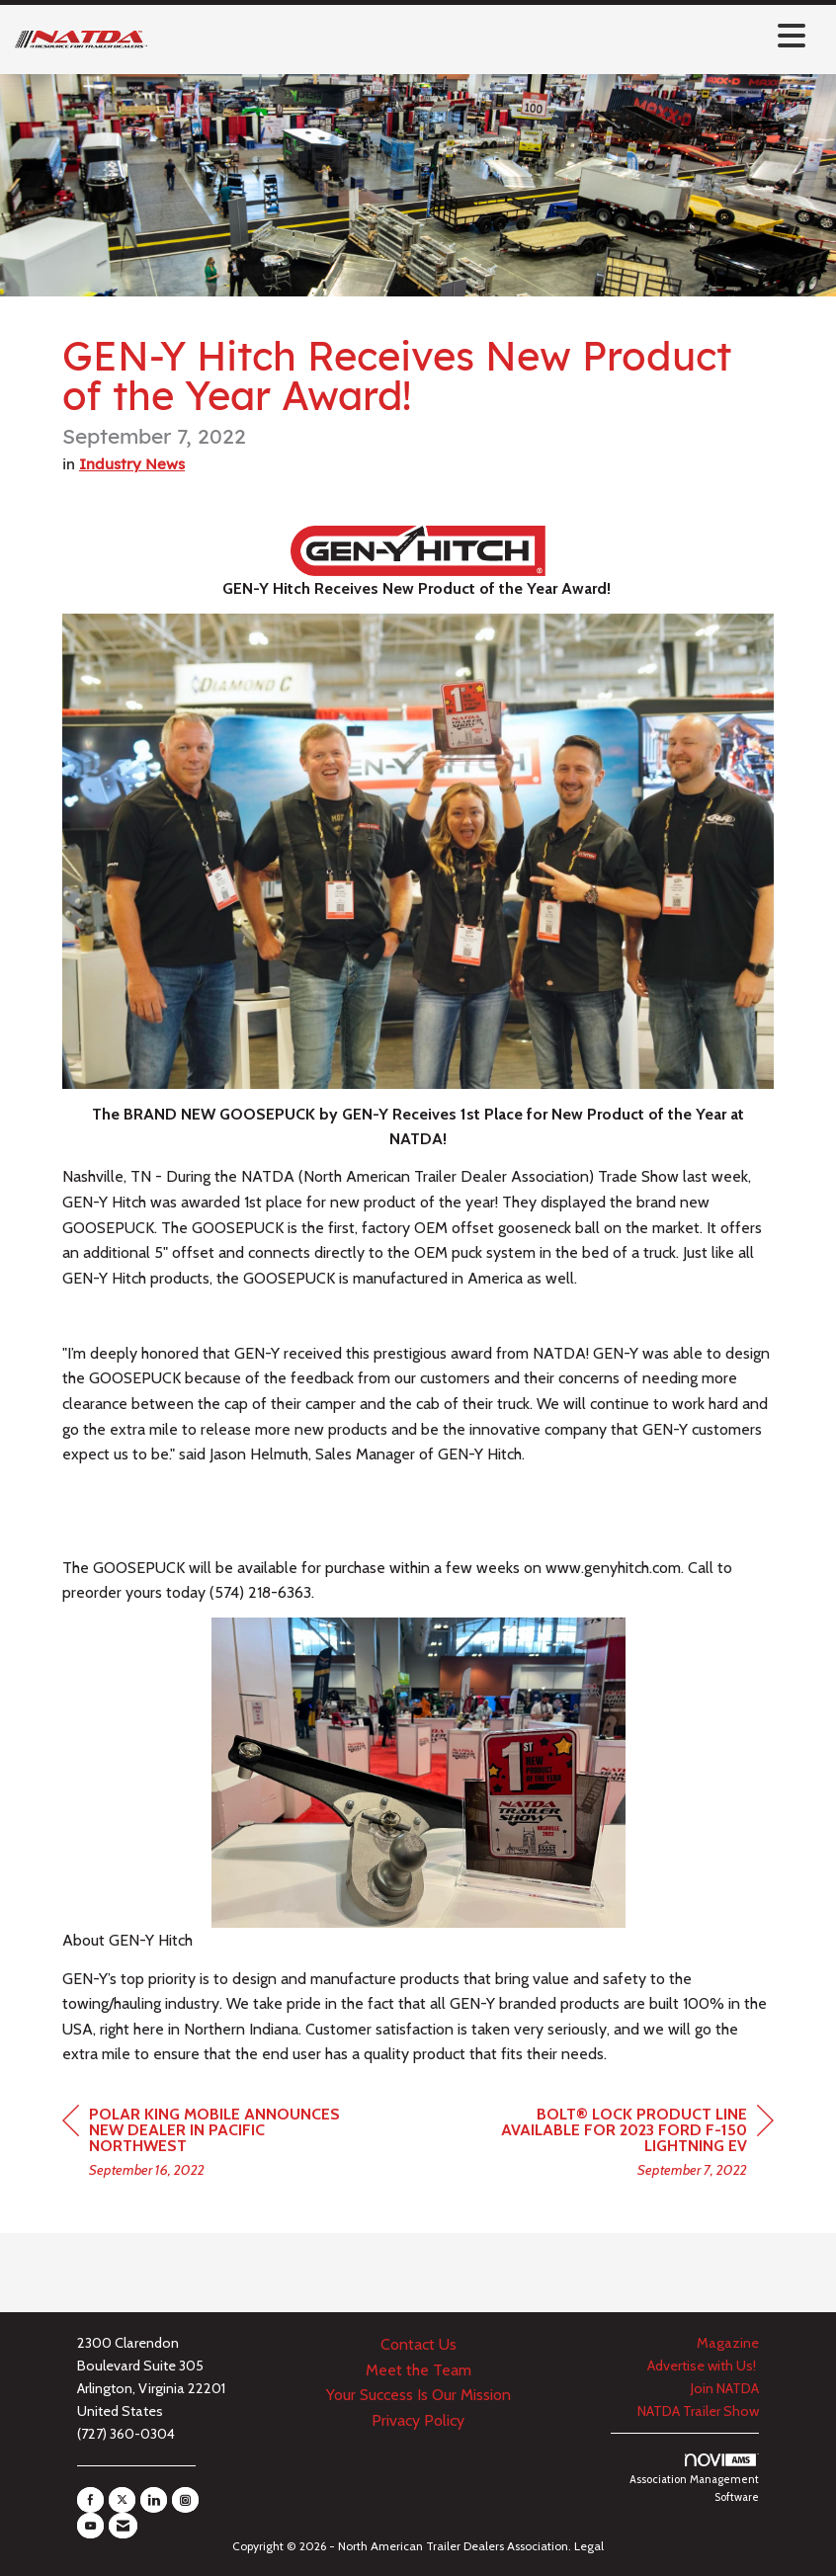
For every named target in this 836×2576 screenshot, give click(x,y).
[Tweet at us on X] (122, 2500)
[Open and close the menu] (481, 36)
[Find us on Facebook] (90, 2500)
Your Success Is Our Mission (418, 2394)
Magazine (728, 2343)
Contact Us (418, 2344)
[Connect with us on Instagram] (185, 2500)
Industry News (132, 464)
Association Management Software (694, 2478)
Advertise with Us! (703, 2365)
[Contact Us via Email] (123, 2525)
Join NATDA (725, 2388)
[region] (625, 2145)
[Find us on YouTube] (90, 2525)
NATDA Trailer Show (698, 2411)
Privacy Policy (418, 2420)
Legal (589, 2545)
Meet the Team (418, 2370)
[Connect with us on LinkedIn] (153, 2500)
